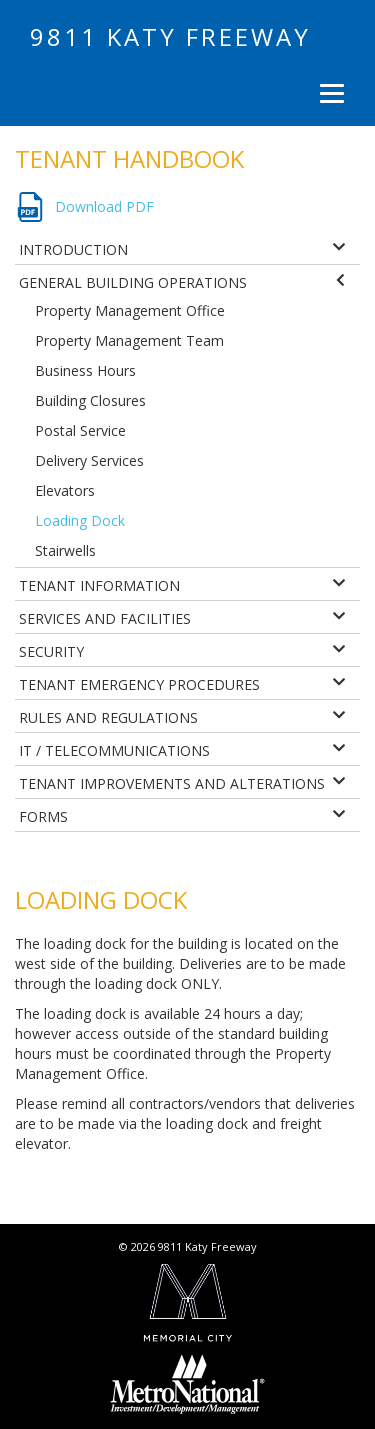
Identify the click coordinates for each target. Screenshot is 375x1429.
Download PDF (104, 206)
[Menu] (329, 93)
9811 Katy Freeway (170, 36)
